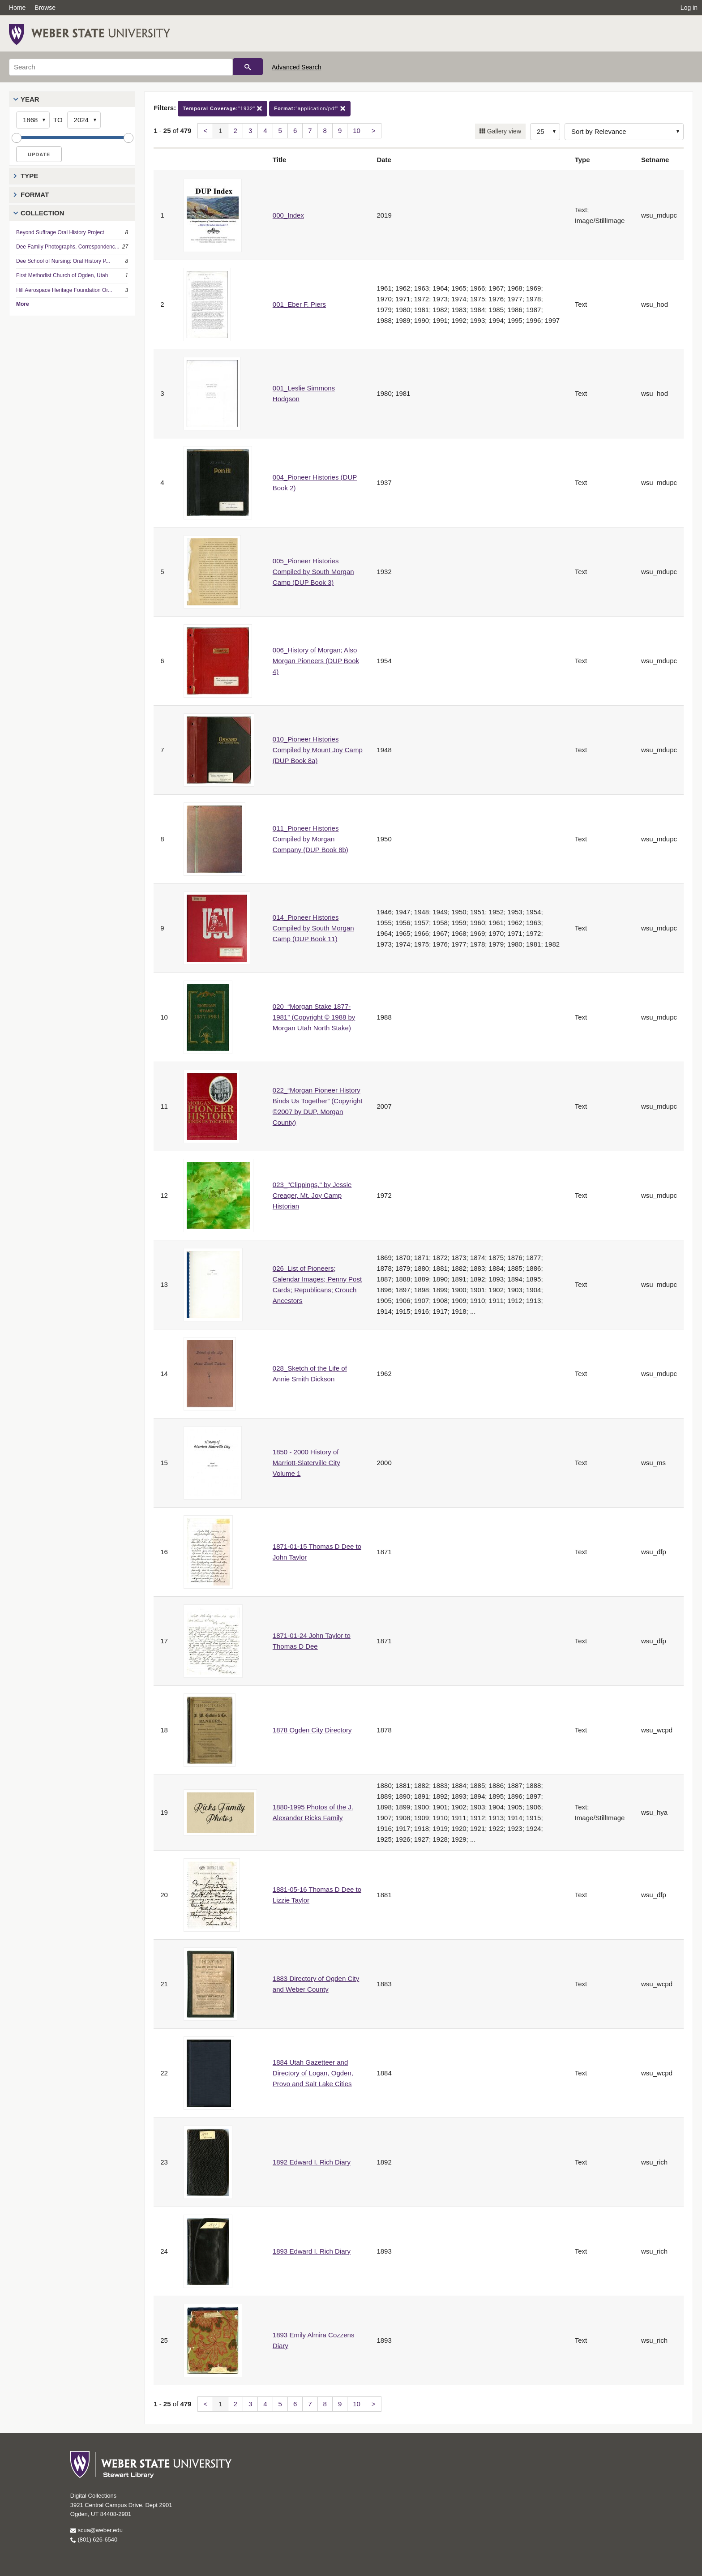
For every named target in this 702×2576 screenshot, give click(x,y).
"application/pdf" (310, 108)
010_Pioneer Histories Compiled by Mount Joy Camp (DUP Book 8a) (318, 749)
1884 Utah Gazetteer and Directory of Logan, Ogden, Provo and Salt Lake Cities (313, 2072)
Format (35, 194)
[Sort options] (624, 131)
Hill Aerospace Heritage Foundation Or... (64, 290)
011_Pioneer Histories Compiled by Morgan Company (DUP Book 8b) (310, 838)
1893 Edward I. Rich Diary (312, 2251)
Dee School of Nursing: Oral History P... (63, 261)
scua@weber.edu (96, 2530)
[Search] (121, 67)
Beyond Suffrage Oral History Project (60, 232)
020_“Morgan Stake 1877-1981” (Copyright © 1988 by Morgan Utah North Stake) (314, 1017)
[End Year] (84, 120)
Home (17, 7)
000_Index (288, 215)
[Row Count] (545, 131)
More (22, 304)
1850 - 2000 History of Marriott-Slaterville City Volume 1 (306, 1462)
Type (29, 176)
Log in (689, 7)
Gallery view (503, 131)
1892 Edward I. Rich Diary (312, 2162)
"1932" (222, 108)
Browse (45, 7)
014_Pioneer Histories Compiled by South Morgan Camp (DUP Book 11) (313, 928)
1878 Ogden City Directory (312, 1730)
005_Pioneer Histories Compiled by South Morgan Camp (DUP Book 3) (313, 571)
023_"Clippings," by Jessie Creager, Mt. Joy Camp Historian (312, 1195)
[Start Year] (33, 120)
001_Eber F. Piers (299, 304)
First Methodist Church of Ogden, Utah (62, 275)
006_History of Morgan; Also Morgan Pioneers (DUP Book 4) (316, 660)
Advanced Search (296, 67)
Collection (42, 213)
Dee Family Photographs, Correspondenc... (68, 247)
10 (356, 130)
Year (30, 99)
